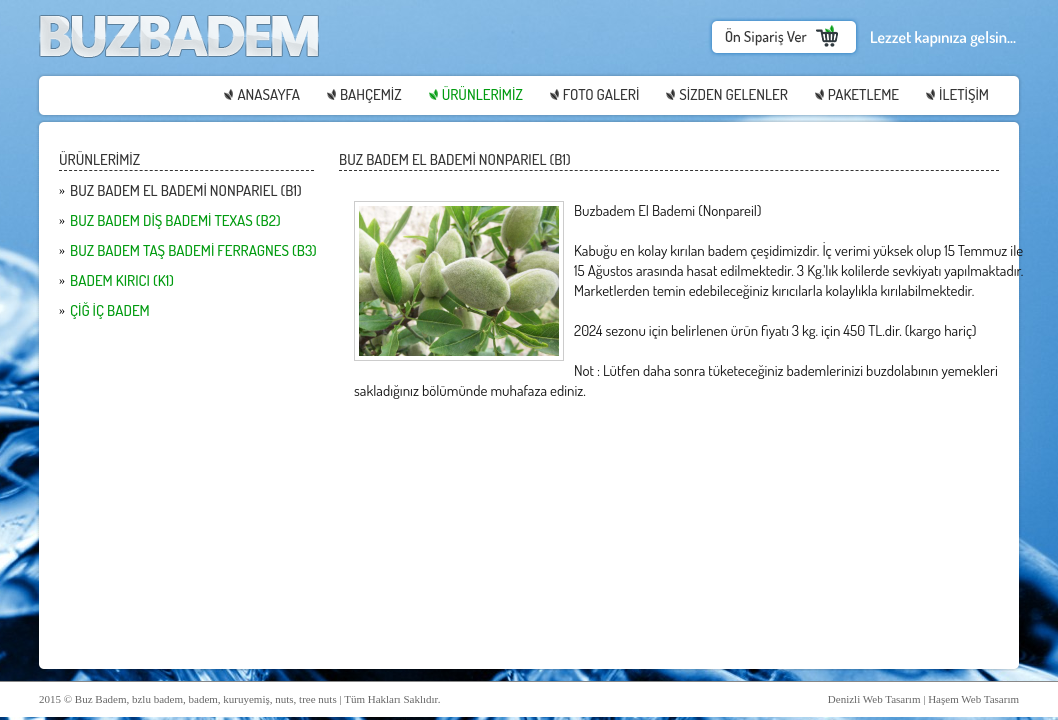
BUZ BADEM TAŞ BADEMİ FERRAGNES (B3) (193, 250)
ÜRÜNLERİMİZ (482, 94)
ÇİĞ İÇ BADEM (110, 310)
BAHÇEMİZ (371, 94)
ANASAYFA (268, 94)
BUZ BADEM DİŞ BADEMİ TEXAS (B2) (175, 220)
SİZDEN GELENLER (733, 94)
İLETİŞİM (964, 94)
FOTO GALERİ (601, 94)
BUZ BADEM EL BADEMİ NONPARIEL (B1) (186, 190)
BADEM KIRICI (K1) (122, 280)
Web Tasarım (892, 699)
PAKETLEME (863, 94)
